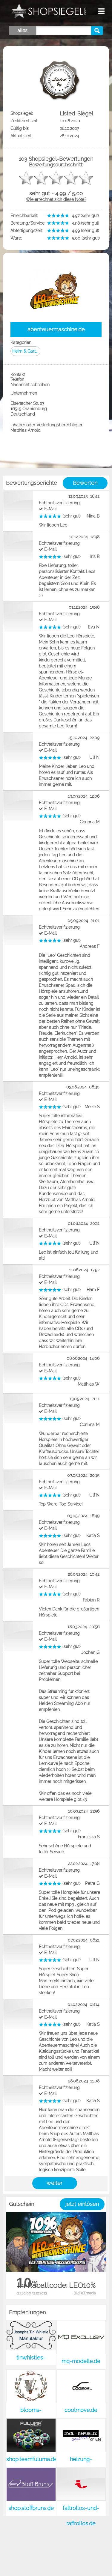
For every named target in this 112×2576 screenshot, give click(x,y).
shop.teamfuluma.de (31, 2459)
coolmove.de (81, 2410)
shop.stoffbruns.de (31, 2508)
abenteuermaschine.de (56, 329)
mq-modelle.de (81, 2361)
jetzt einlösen (82, 2204)
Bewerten (85, 483)
